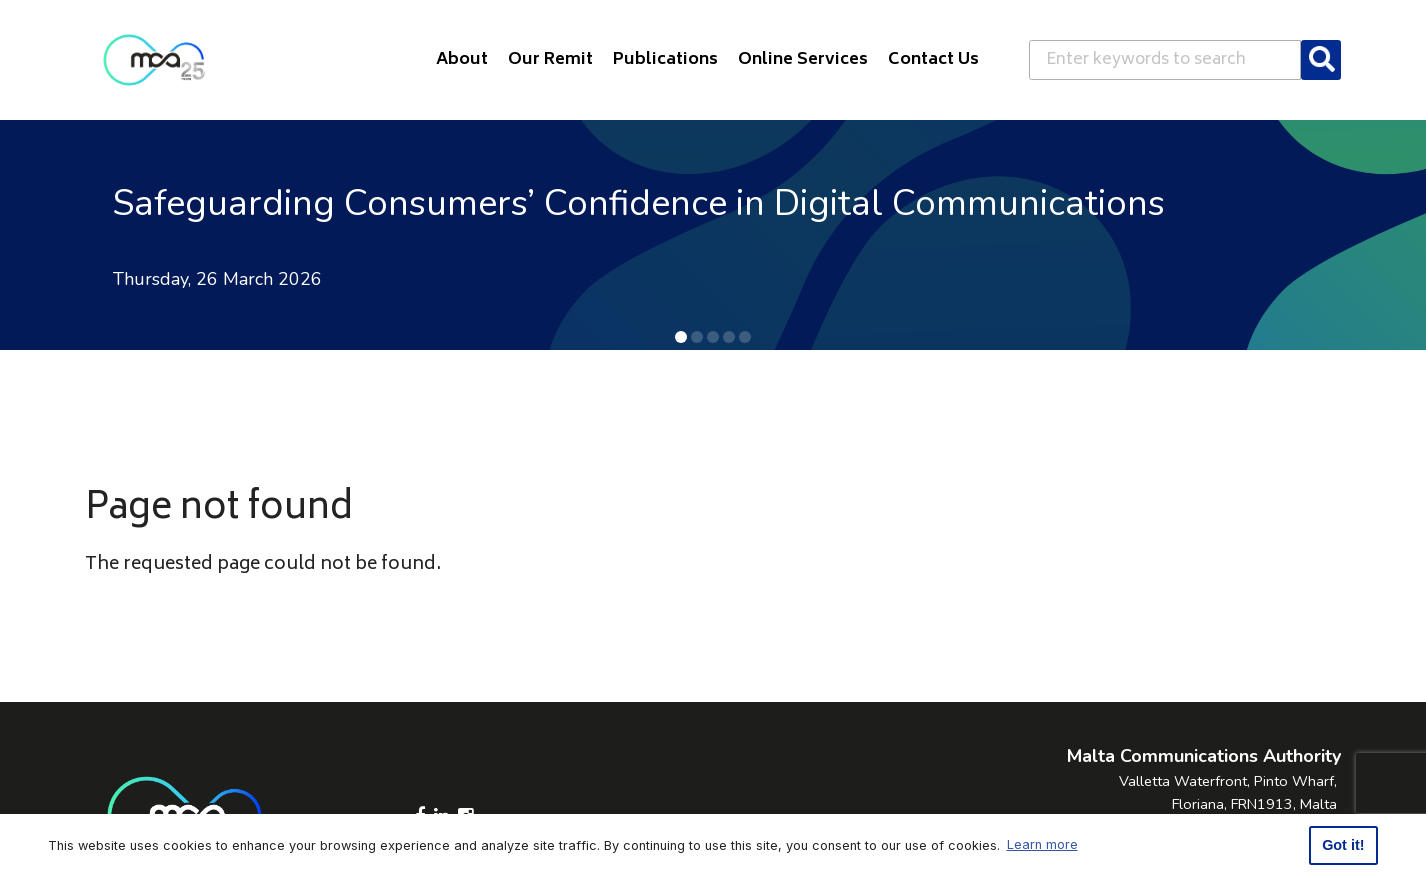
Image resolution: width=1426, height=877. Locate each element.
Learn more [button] (1042, 844)
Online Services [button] (803, 60)
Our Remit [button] (550, 60)
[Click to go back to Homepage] (154, 60)
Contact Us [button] (933, 60)
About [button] (462, 60)
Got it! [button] (1343, 845)
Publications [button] (665, 60)
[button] (681, 337)
